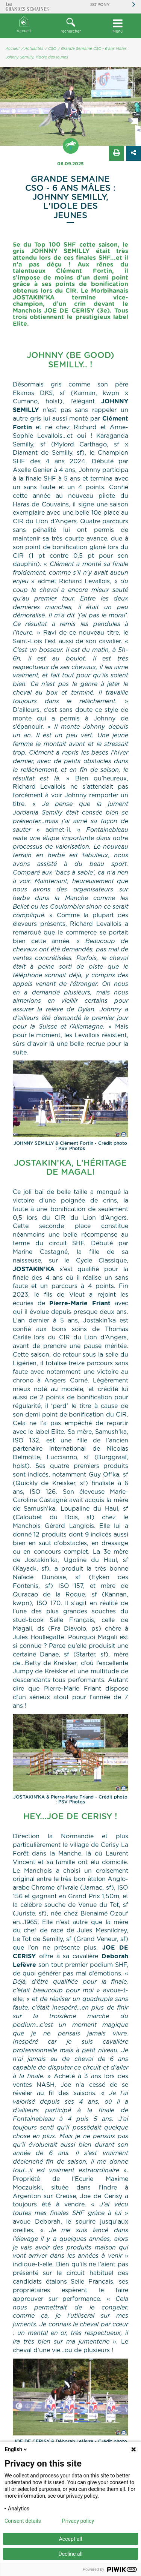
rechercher (70, 25)
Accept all (70, 2539)
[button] (70, 25)
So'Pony (100, 5)
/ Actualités (32, 49)
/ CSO (50, 49)
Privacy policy (78, 2521)
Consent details (23, 2521)
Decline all (71, 2554)
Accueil (24, 24)
